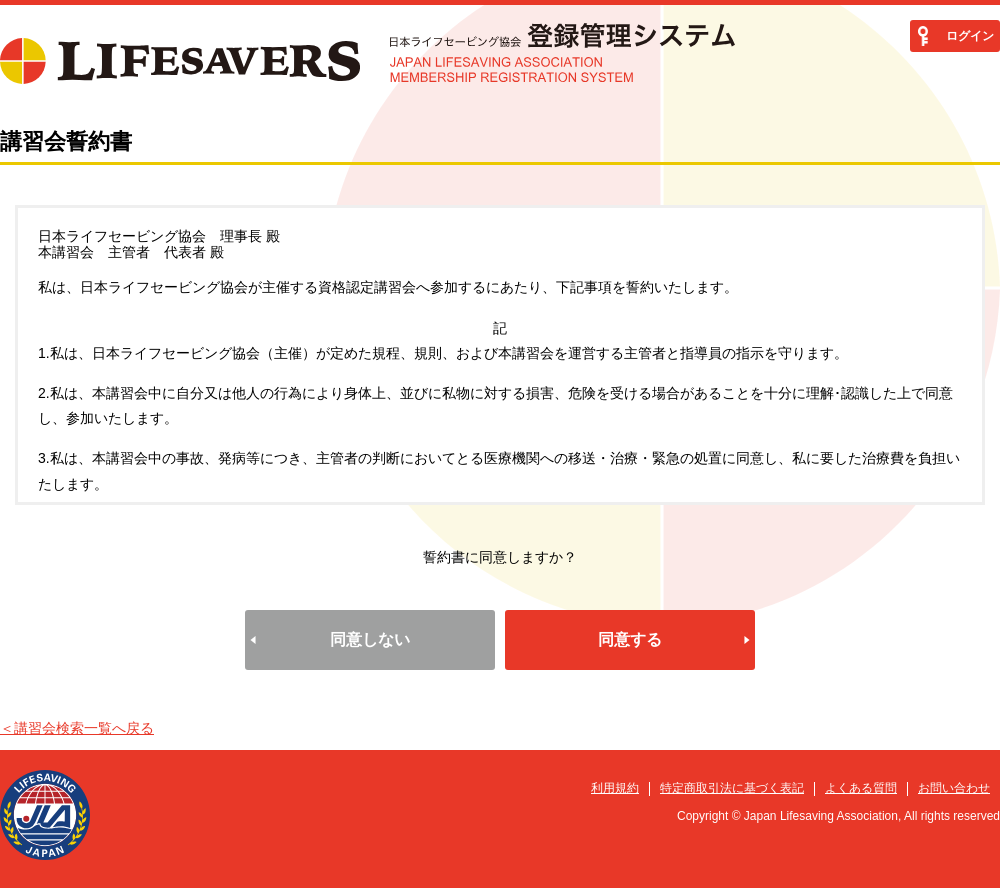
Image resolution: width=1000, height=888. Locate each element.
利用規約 (615, 788)
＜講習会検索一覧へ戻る (77, 728)
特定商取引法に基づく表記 (732, 788)
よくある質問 (861, 788)
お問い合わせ (954, 788)
